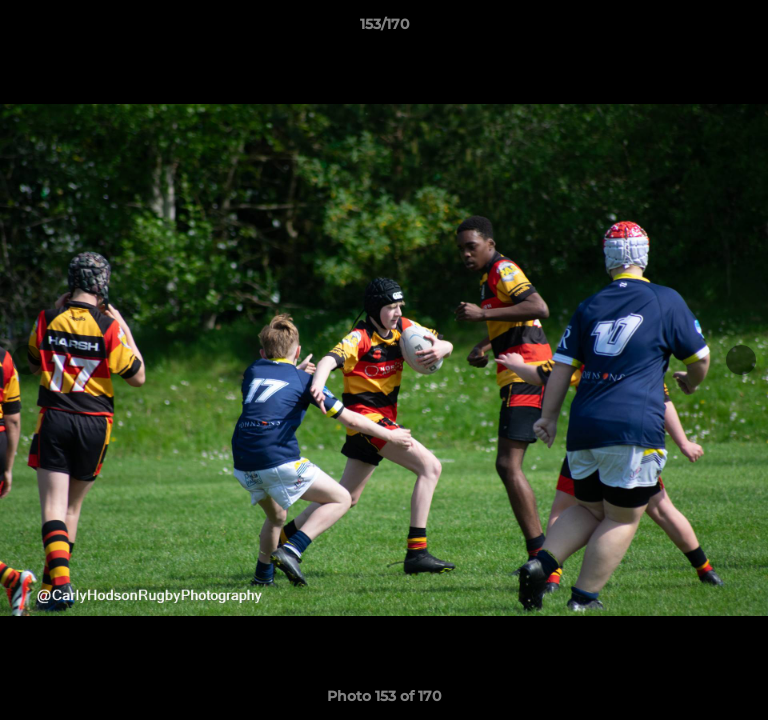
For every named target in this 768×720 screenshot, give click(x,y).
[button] (744, 29)
